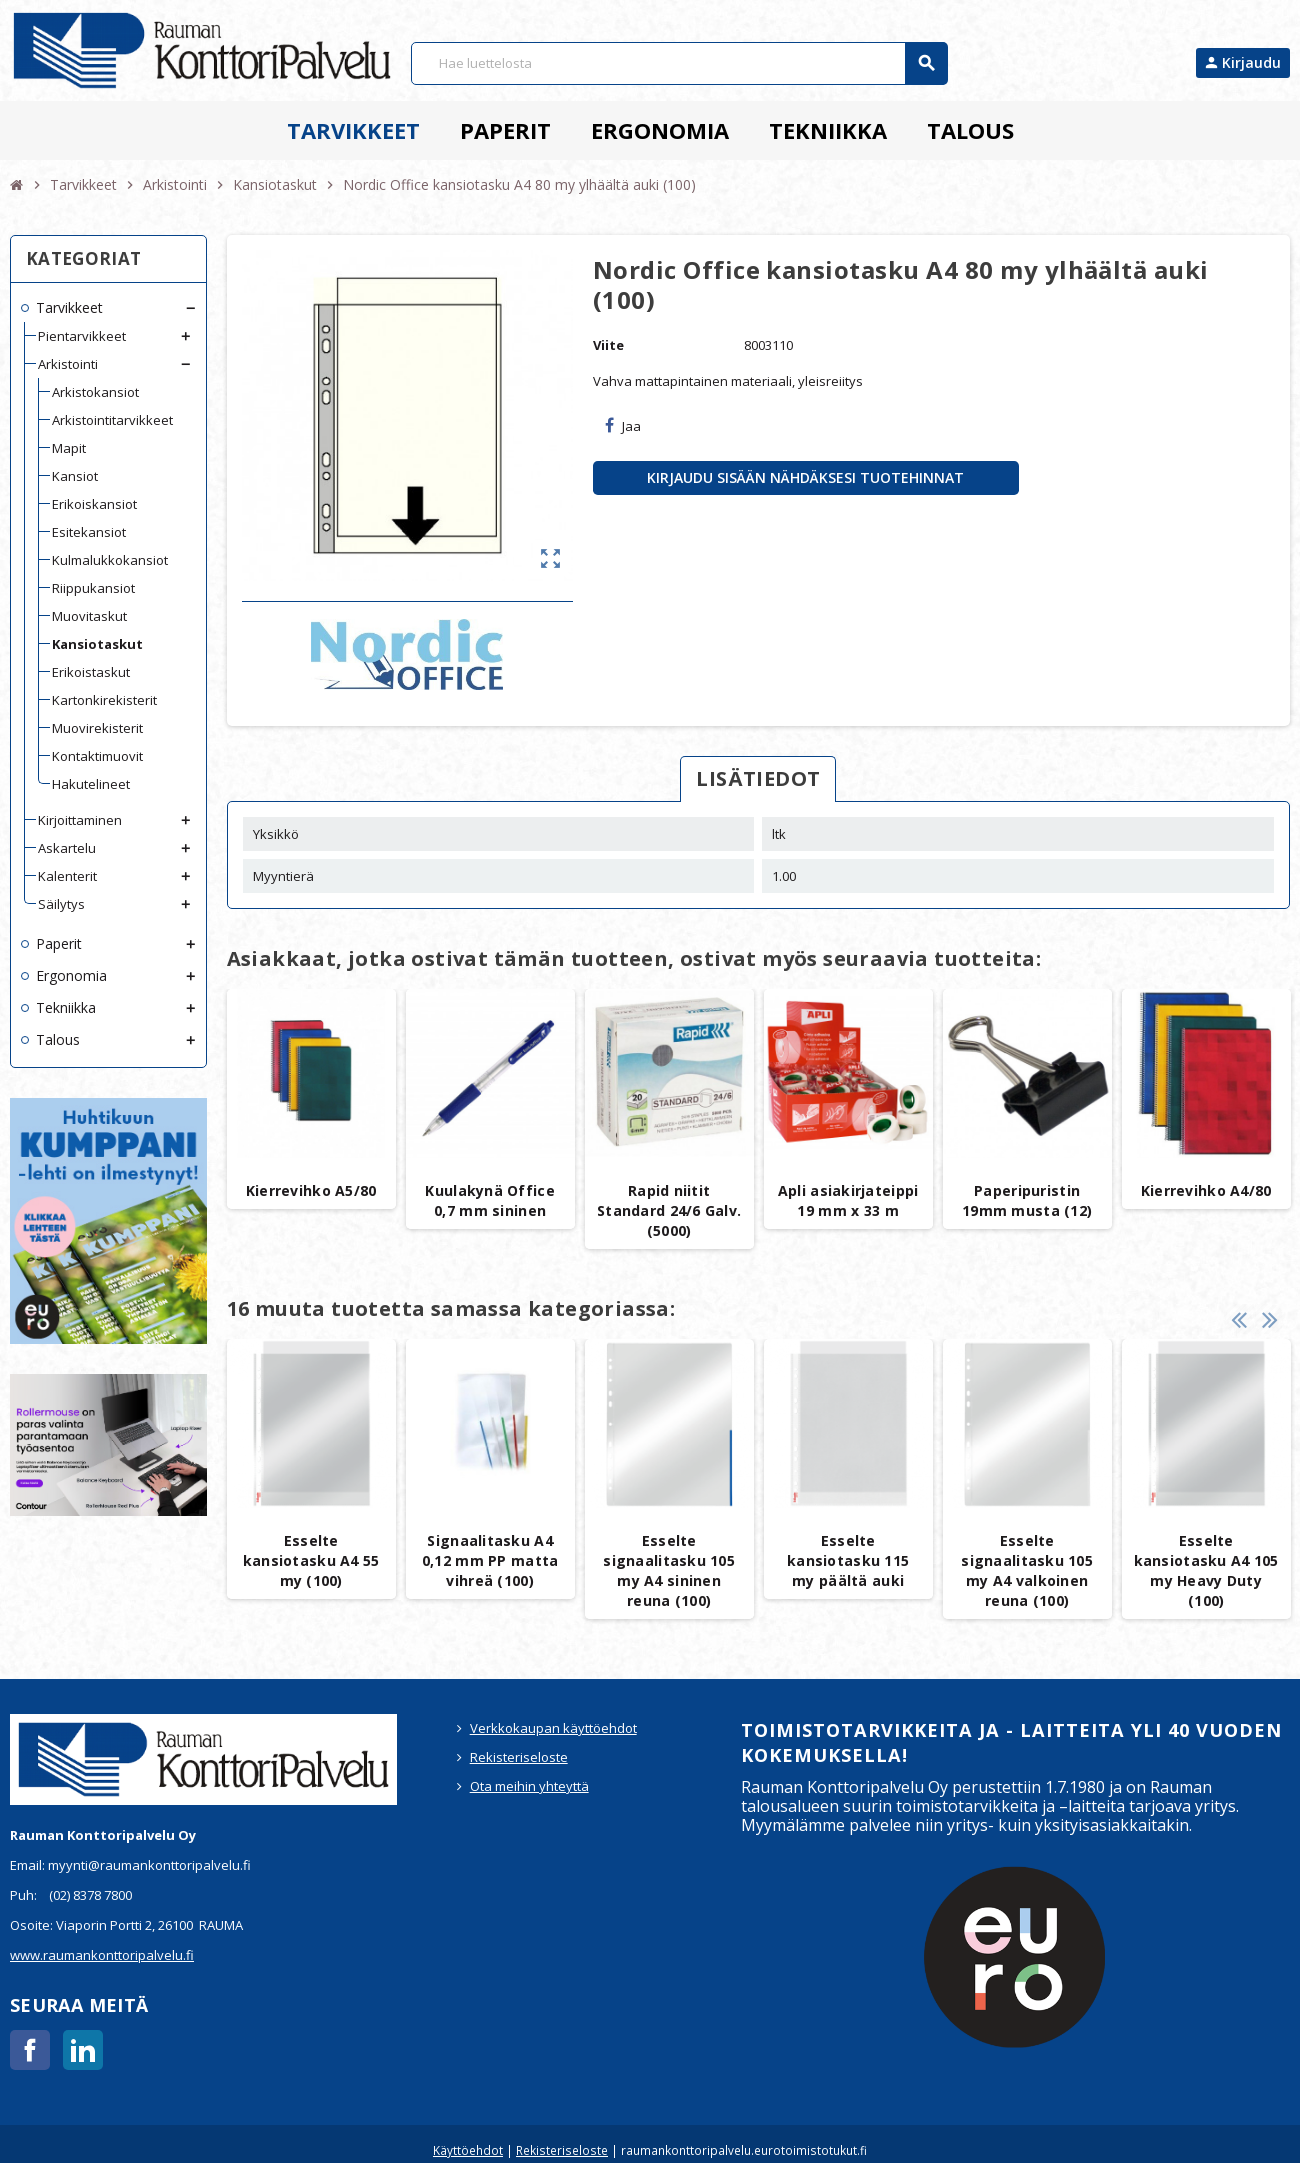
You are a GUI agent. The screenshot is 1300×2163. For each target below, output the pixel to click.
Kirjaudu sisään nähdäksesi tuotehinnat (805, 477)
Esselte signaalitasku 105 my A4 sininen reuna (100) (669, 1570)
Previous (1239, 1319)
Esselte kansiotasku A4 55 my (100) (311, 1560)
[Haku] (679, 63)
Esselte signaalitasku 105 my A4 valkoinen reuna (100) (1027, 1570)
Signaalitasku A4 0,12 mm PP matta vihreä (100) (490, 1560)
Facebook (30, 2050)
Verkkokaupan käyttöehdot (553, 1728)
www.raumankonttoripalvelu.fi (102, 1955)
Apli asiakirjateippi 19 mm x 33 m (848, 1200)
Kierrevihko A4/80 (1206, 1190)
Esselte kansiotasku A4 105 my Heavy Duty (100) (1206, 1570)
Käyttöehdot (468, 2150)
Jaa (623, 426)
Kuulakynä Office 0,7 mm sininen (489, 1200)
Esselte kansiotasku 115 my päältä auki (848, 1560)
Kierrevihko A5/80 (311, 1190)
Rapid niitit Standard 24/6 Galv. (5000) (669, 1210)
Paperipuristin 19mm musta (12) (1027, 1200)
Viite (608, 345)
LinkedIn (83, 2050)
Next (1270, 1319)
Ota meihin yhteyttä (529, 1786)
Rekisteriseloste (519, 1757)
